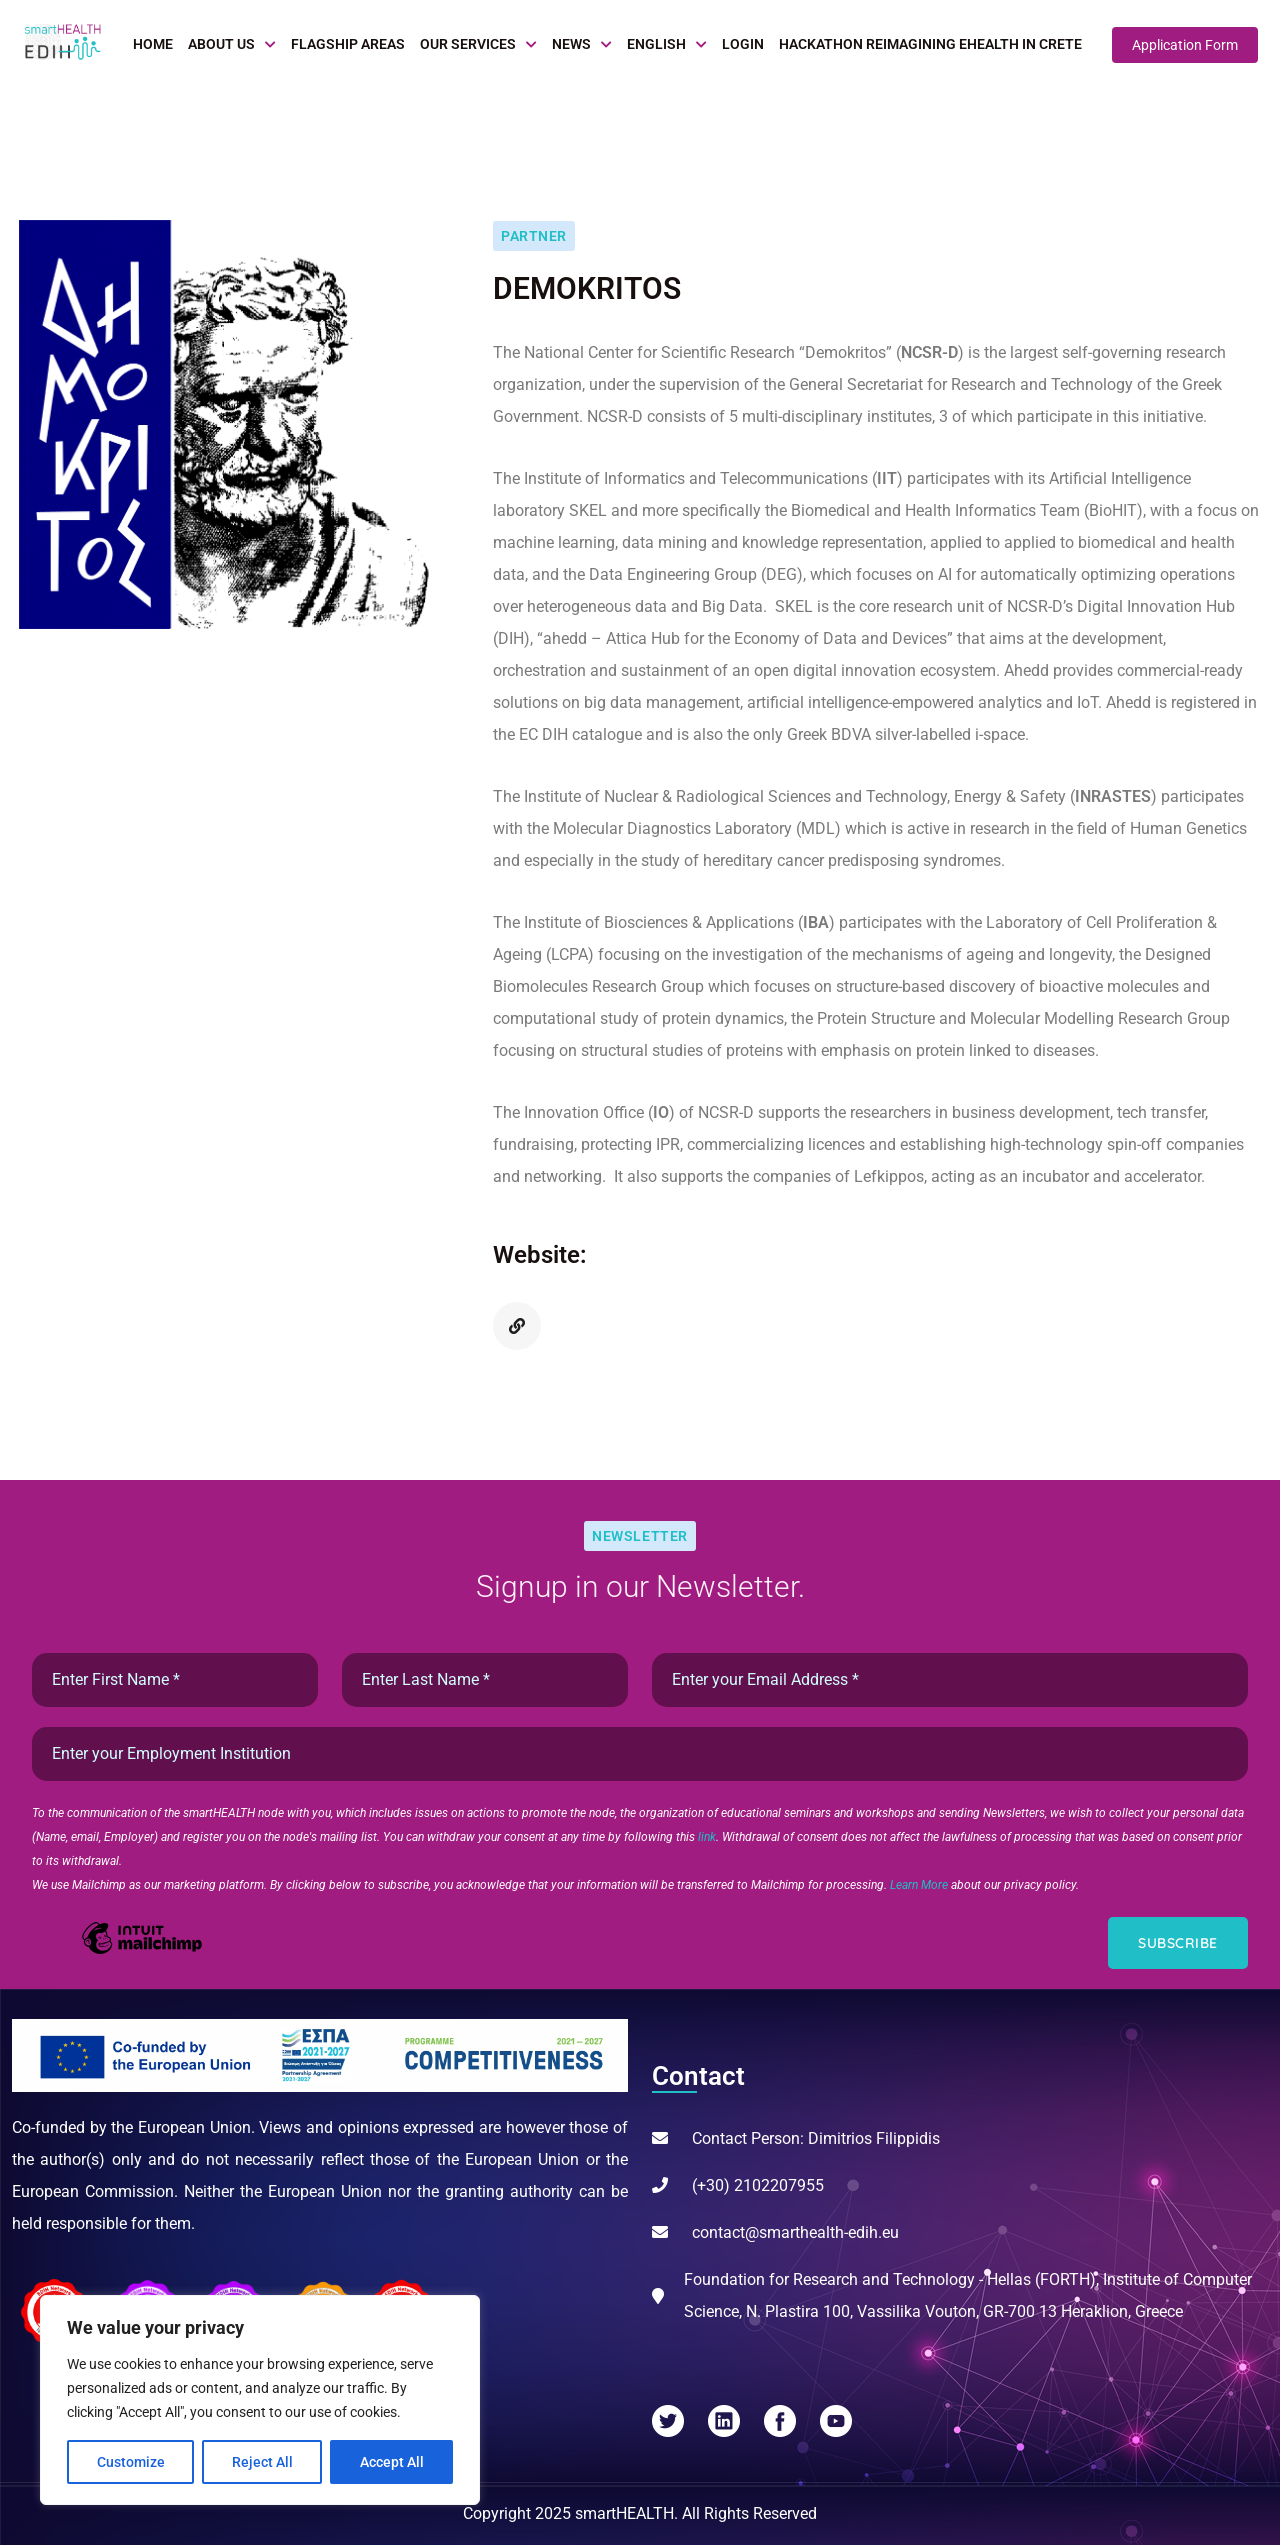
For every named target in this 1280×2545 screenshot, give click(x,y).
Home (153, 44)
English (656, 44)
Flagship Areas (348, 44)
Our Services (468, 44)
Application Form (1185, 45)
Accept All (392, 2462)
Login (743, 44)
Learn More (920, 1885)
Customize (131, 2462)
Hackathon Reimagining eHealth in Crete (930, 44)
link (707, 1837)
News (571, 44)
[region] (260, 2400)
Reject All (262, 2462)
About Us (221, 44)
